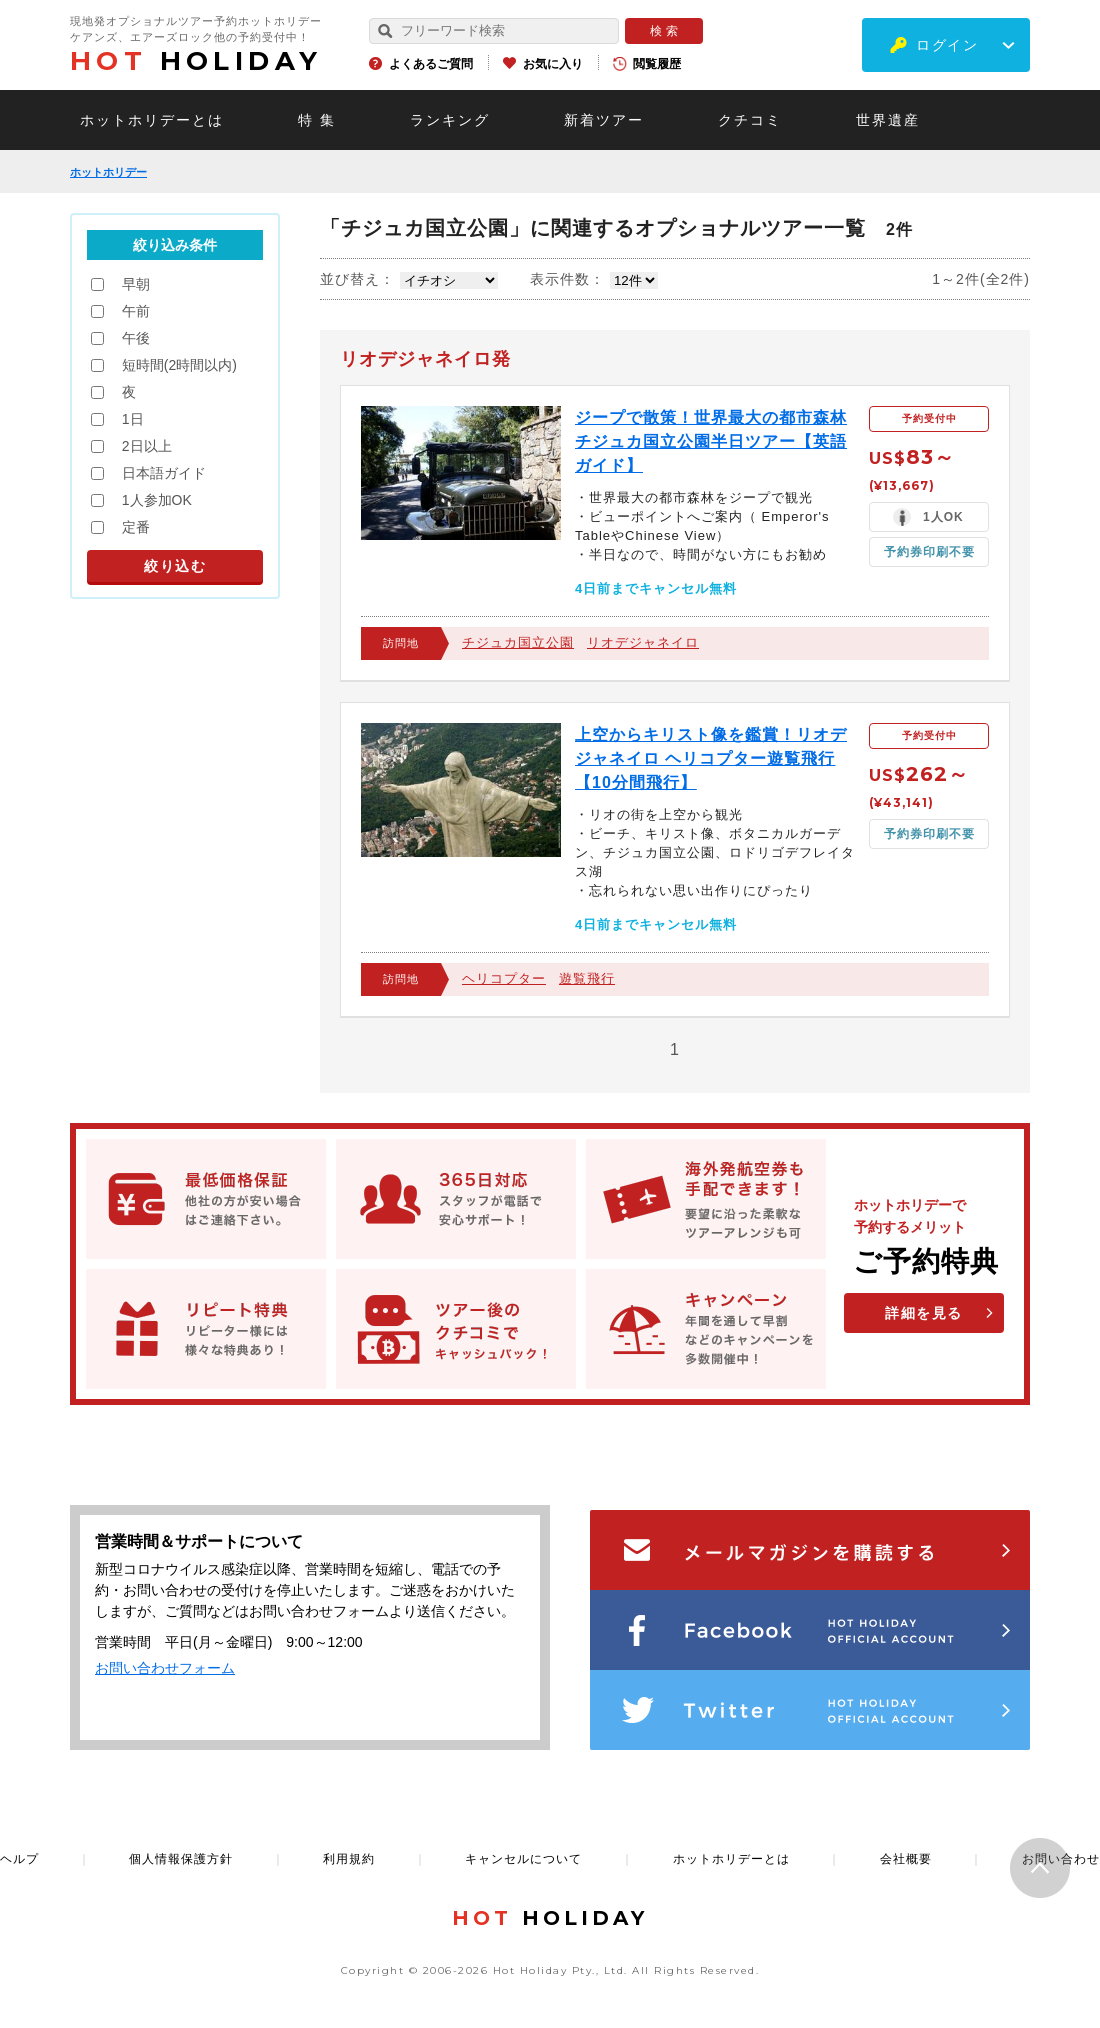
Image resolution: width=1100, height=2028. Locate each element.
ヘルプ (19, 1859)
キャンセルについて (523, 1859)
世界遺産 (888, 120)
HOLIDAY (196, 61)
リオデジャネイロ (643, 642)
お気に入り (553, 64)
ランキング (450, 120)
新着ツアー (604, 120)
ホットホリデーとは (152, 120)
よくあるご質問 (431, 64)
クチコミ (750, 120)
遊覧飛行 (587, 978)
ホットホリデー (108, 172)
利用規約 (349, 1859)
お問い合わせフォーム (165, 1668)
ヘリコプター (504, 978)
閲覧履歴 (657, 64)
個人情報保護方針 (181, 1859)
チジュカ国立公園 (518, 642)
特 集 (317, 120)
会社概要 (906, 1859)
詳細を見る (924, 1313)
